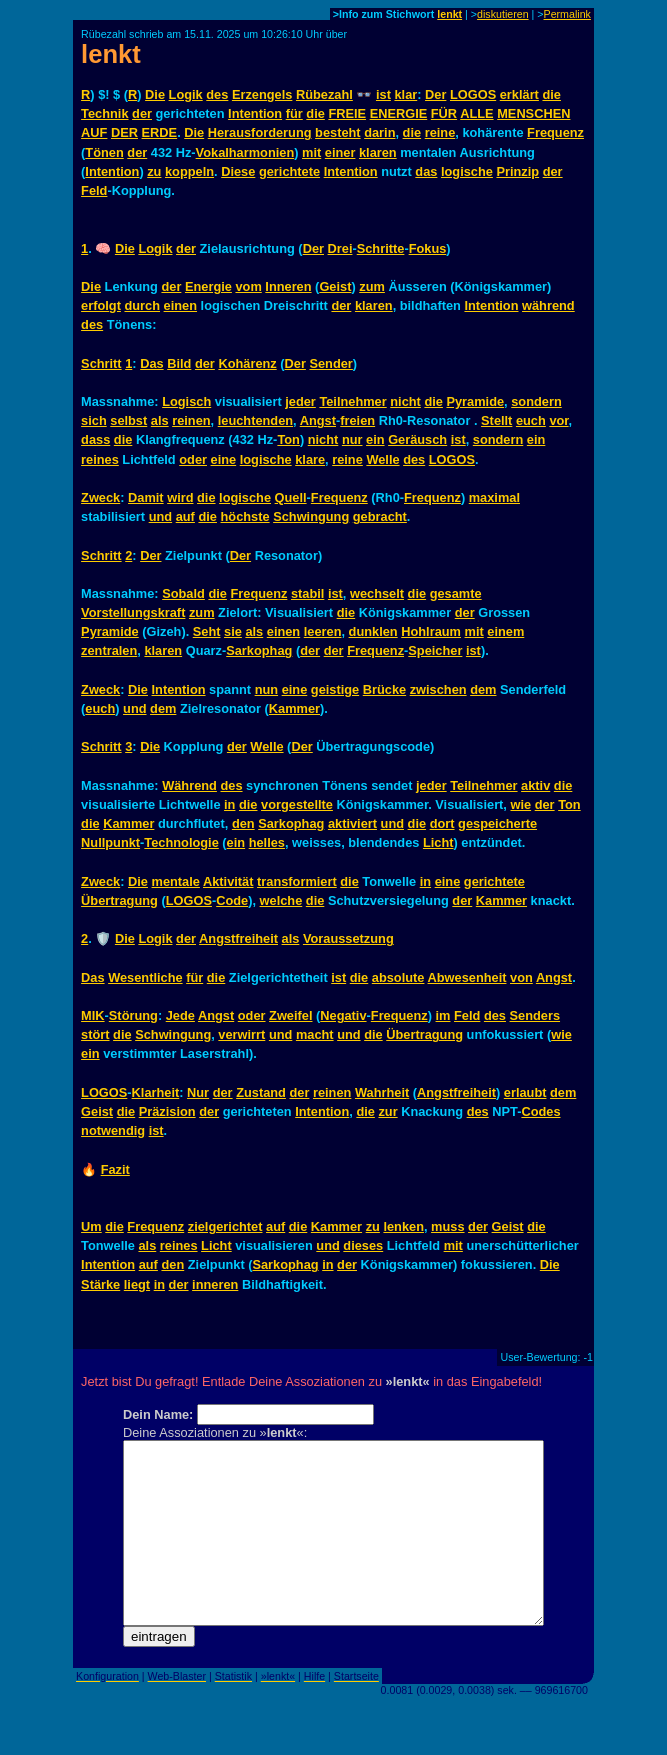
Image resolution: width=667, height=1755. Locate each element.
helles (267, 842)
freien (357, 420)
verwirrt (241, 1034)
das (426, 171)
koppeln (189, 171)
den (243, 823)
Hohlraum (431, 631)
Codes (540, 1111)
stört (95, 1034)
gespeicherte (497, 823)
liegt (137, 1284)
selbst (128, 420)
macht (315, 1034)
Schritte (381, 248)
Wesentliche (145, 977)
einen (180, 305)
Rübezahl (324, 94)
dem (483, 689)
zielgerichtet (225, 1226)
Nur (198, 1092)
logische (467, 171)
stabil (307, 593)
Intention (255, 113)
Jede (180, 1015)
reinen (191, 420)
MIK (92, 1015)
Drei (340, 248)
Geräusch (417, 439)
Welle (382, 459)
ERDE (160, 132)
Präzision (167, 1111)
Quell (291, 497)
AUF (94, 132)
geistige (335, 689)
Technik (104, 113)
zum (372, 286)
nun (266, 689)
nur (352, 439)
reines (100, 459)
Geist (335, 286)
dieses (363, 1245)
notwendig (113, 1130)
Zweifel (290, 1015)
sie (233, 631)
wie (520, 804)
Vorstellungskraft (133, 612)
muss (447, 1226)
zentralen (109, 650)
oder (193, 459)
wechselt (377, 593)
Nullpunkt (110, 842)
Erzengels (262, 94)
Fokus (428, 248)
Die (155, 94)
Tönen (104, 152)
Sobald (183, 593)
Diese (238, 171)
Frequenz (555, 132)
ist (383, 94)
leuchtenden (255, 420)
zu (154, 171)
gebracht (380, 516)
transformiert (297, 881)
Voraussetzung (348, 938)
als (160, 420)
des (217, 94)
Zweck (100, 497)
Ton (288, 439)
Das (151, 363)
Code (232, 900)
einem (505, 631)
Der (435, 94)
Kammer (294, 708)
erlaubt (525, 1092)
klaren (378, 152)
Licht (438, 842)
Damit (146, 497)
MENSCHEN (533, 113)
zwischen (438, 689)
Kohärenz (247, 363)
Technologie (181, 842)
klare (310, 459)
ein (375, 439)
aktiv (535, 785)
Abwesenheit (467, 977)
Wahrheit (382, 1092)
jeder (300, 401)
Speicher (435, 650)
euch (531, 420)
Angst (318, 420)
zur (387, 1111)
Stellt (496, 420)
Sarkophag (259, 650)
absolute (398, 977)
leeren (323, 631)
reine (440, 132)
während (548, 305)
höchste (245, 516)
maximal (494, 497)
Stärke (100, 1284)
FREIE (347, 113)
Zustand (261, 1092)
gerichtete (289, 171)
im (443, 1015)
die (551, 94)
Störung (133, 1015)
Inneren (288, 286)
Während (189, 785)
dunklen (373, 631)
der (142, 113)
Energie (208, 286)
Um (91, 1226)
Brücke (384, 689)
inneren (215, 1284)
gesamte (456, 593)
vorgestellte (297, 804)
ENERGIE (399, 113)
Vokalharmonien (245, 152)
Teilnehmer (352, 401)
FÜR (444, 113)
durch (142, 305)
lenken (403, 1226)
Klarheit (156, 1092)
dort (442, 823)
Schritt (101, 363)
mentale (176, 881)
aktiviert (352, 823)
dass (95, 439)
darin (379, 132)
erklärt (519, 94)
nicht (405, 401)
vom (248, 286)
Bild (179, 363)
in (229, 804)
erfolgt (101, 305)
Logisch (186, 401)
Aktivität (228, 881)
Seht (207, 631)
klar (405, 94)
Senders (535, 1015)
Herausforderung (260, 132)
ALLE (476, 113)
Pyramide (475, 401)
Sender (330, 363)
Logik (186, 94)
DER (124, 132)
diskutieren (503, 14)
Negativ (343, 1015)
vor (558, 420)
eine (224, 459)
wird (180, 497)
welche (281, 900)
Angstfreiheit (238, 938)
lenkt (449, 14)
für (294, 113)
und (160, 516)
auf (185, 516)
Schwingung (311, 516)
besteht (338, 132)
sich (94, 420)
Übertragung (119, 900)
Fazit (115, 1169)
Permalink (567, 14)
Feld (94, 190)
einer (340, 152)
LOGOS (473, 94)
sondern (536, 401)
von (521, 977)
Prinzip (517, 171)
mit (311, 152)
